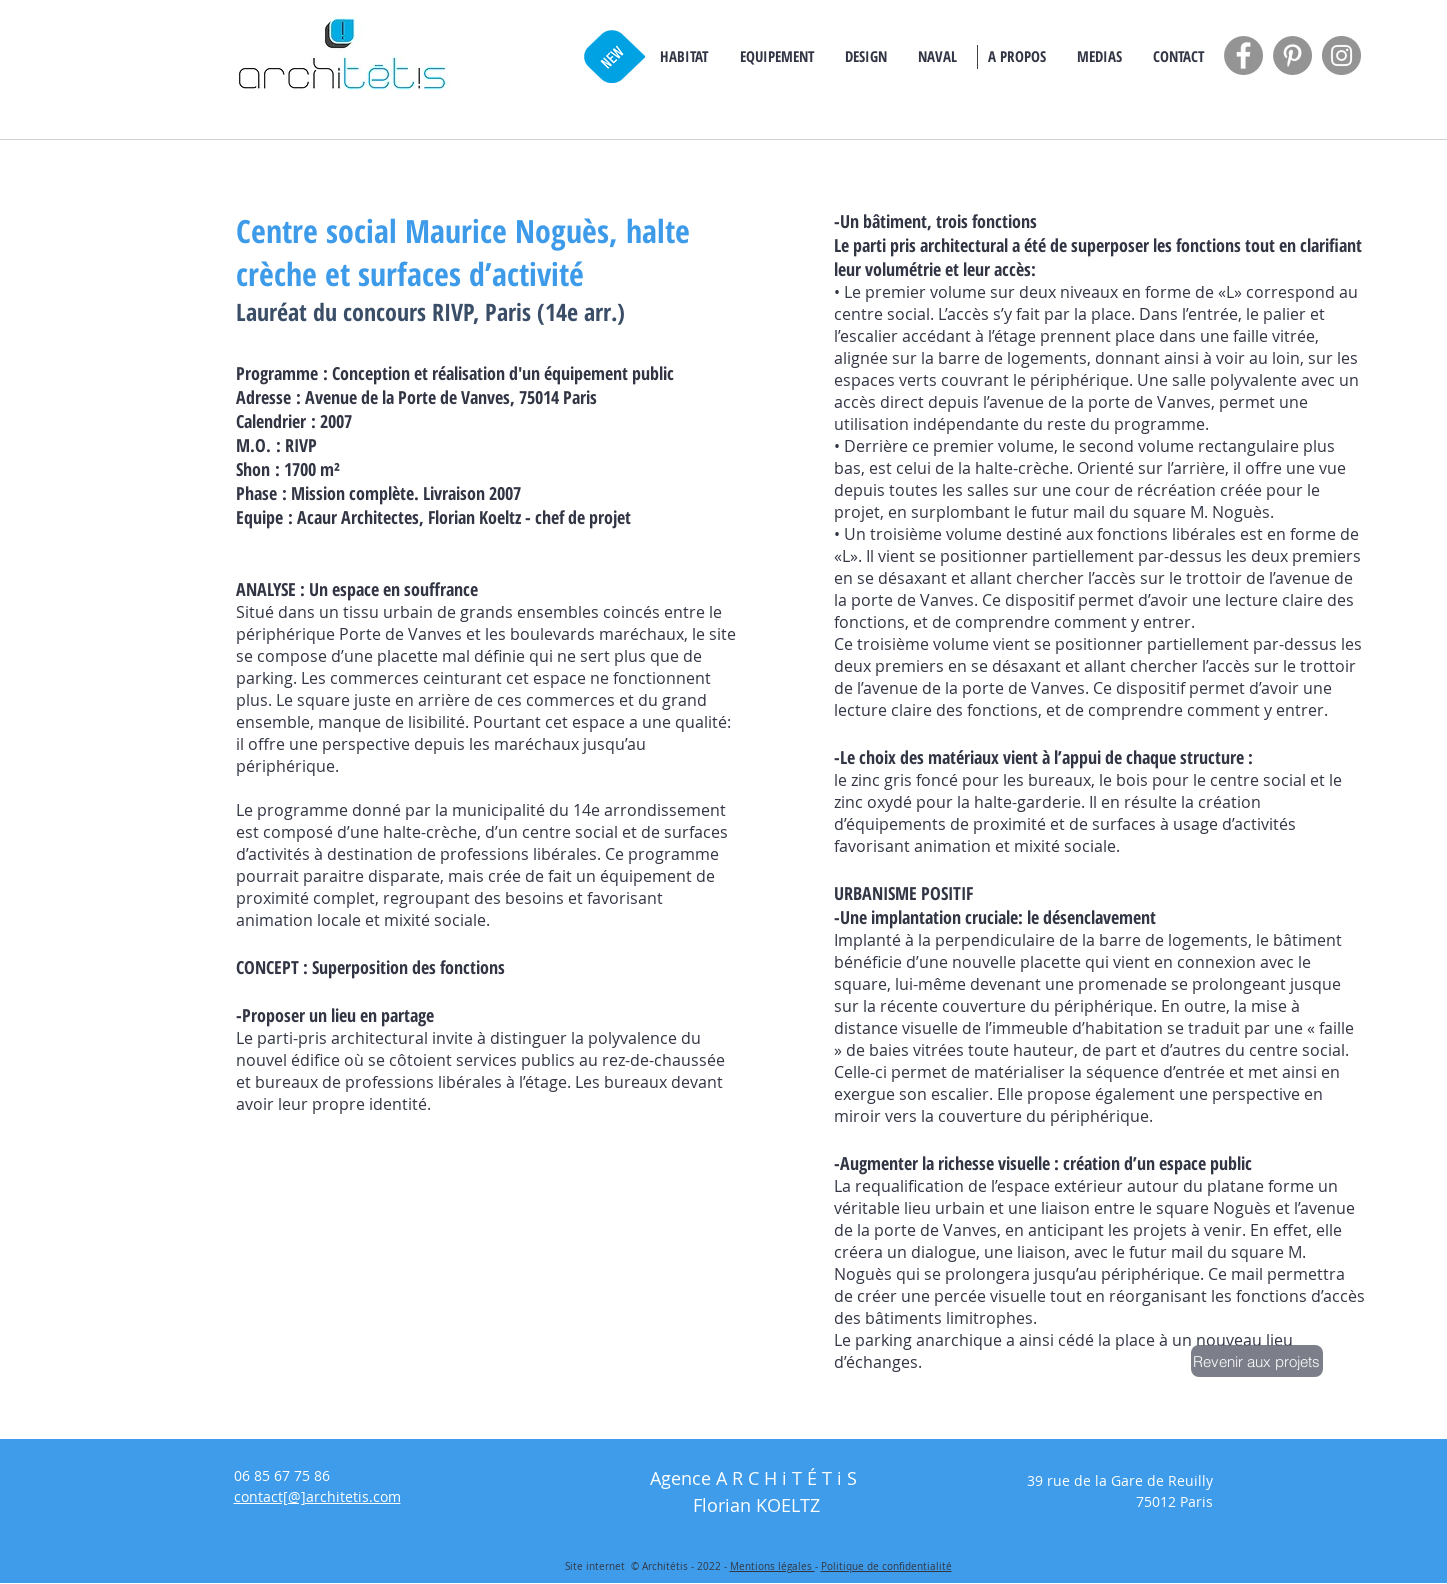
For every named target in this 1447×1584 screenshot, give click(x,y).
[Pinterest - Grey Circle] (1292, 55)
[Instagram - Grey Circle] (1341, 55)
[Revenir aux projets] (1257, 1361)
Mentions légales (772, 1566)
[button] (684, 56)
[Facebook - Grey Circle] (1243, 55)
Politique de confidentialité (886, 1566)
